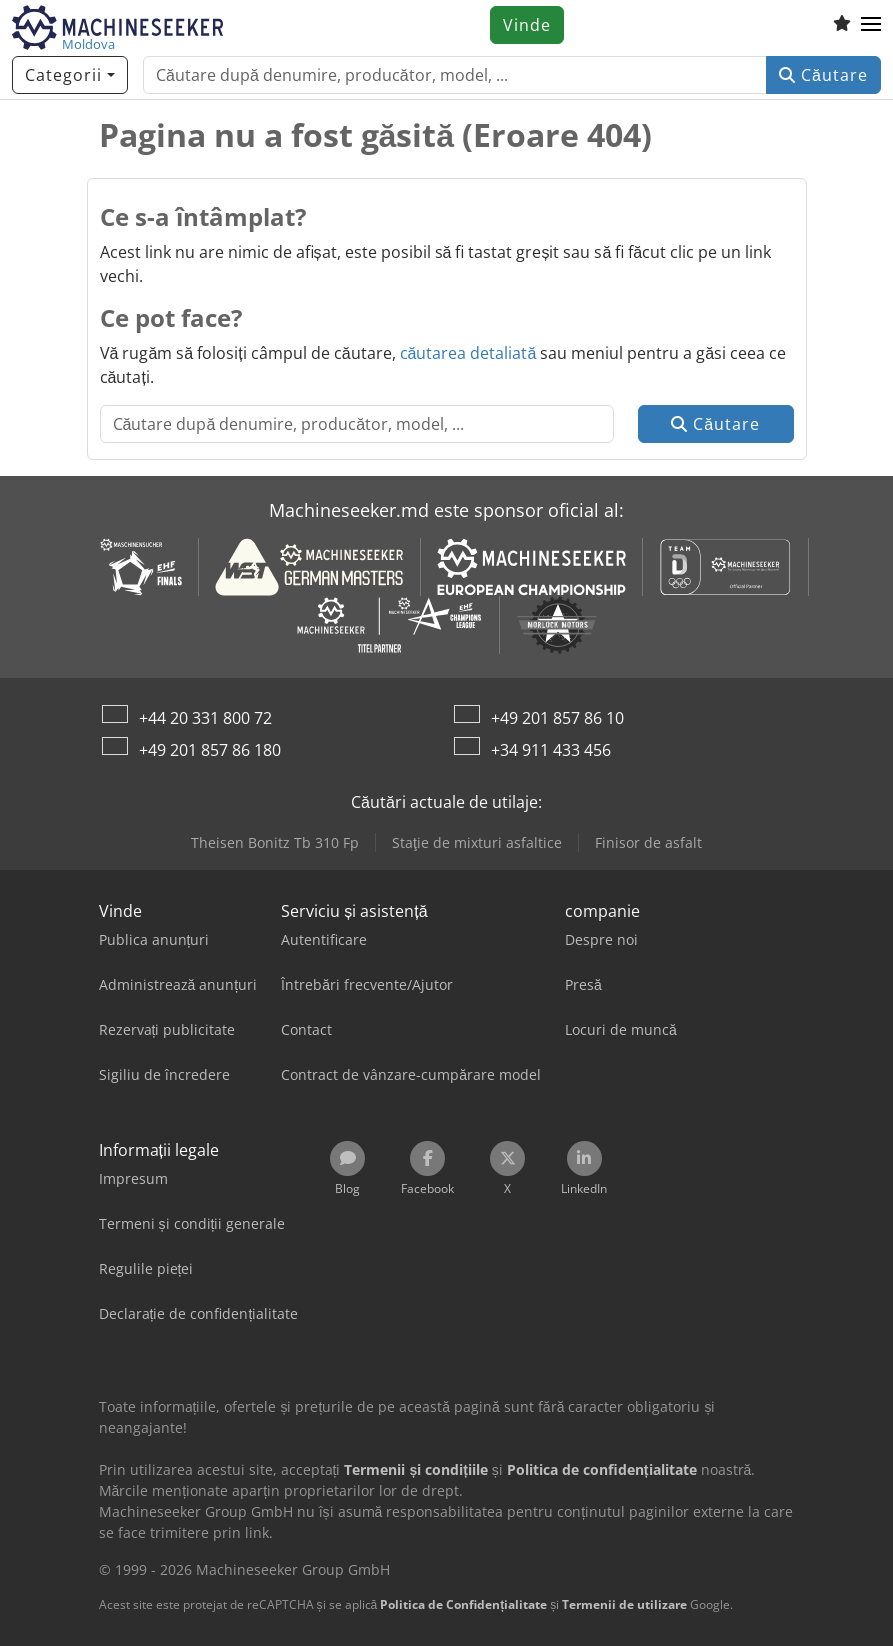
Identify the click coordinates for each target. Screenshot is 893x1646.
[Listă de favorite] (842, 25)
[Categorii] (70, 75)
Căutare (823, 75)
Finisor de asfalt (648, 842)
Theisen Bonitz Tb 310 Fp (275, 842)
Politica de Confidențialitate (463, 1604)
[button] (871, 25)
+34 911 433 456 (551, 750)
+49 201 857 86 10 (557, 718)
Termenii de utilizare (624, 1604)
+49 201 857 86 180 (210, 750)
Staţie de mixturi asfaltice (477, 842)
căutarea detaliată (468, 353)
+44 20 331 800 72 (205, 718)
